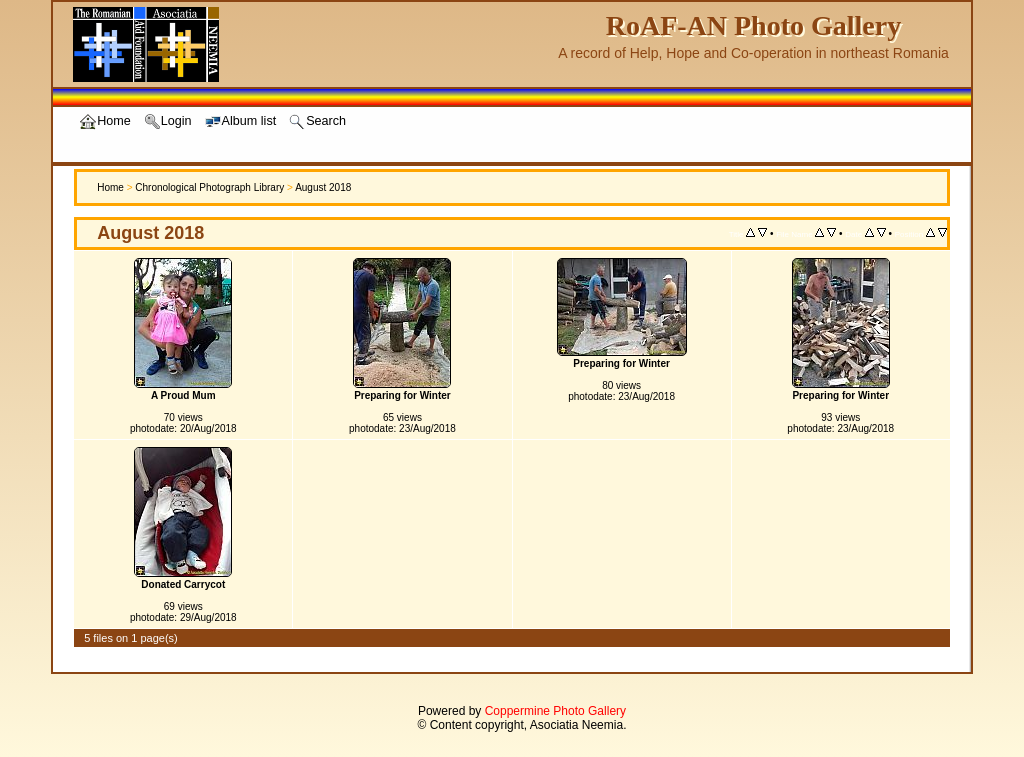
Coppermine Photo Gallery (555, 711)
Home (110, 187)
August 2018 (323, 187)
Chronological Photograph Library (209, 187)
